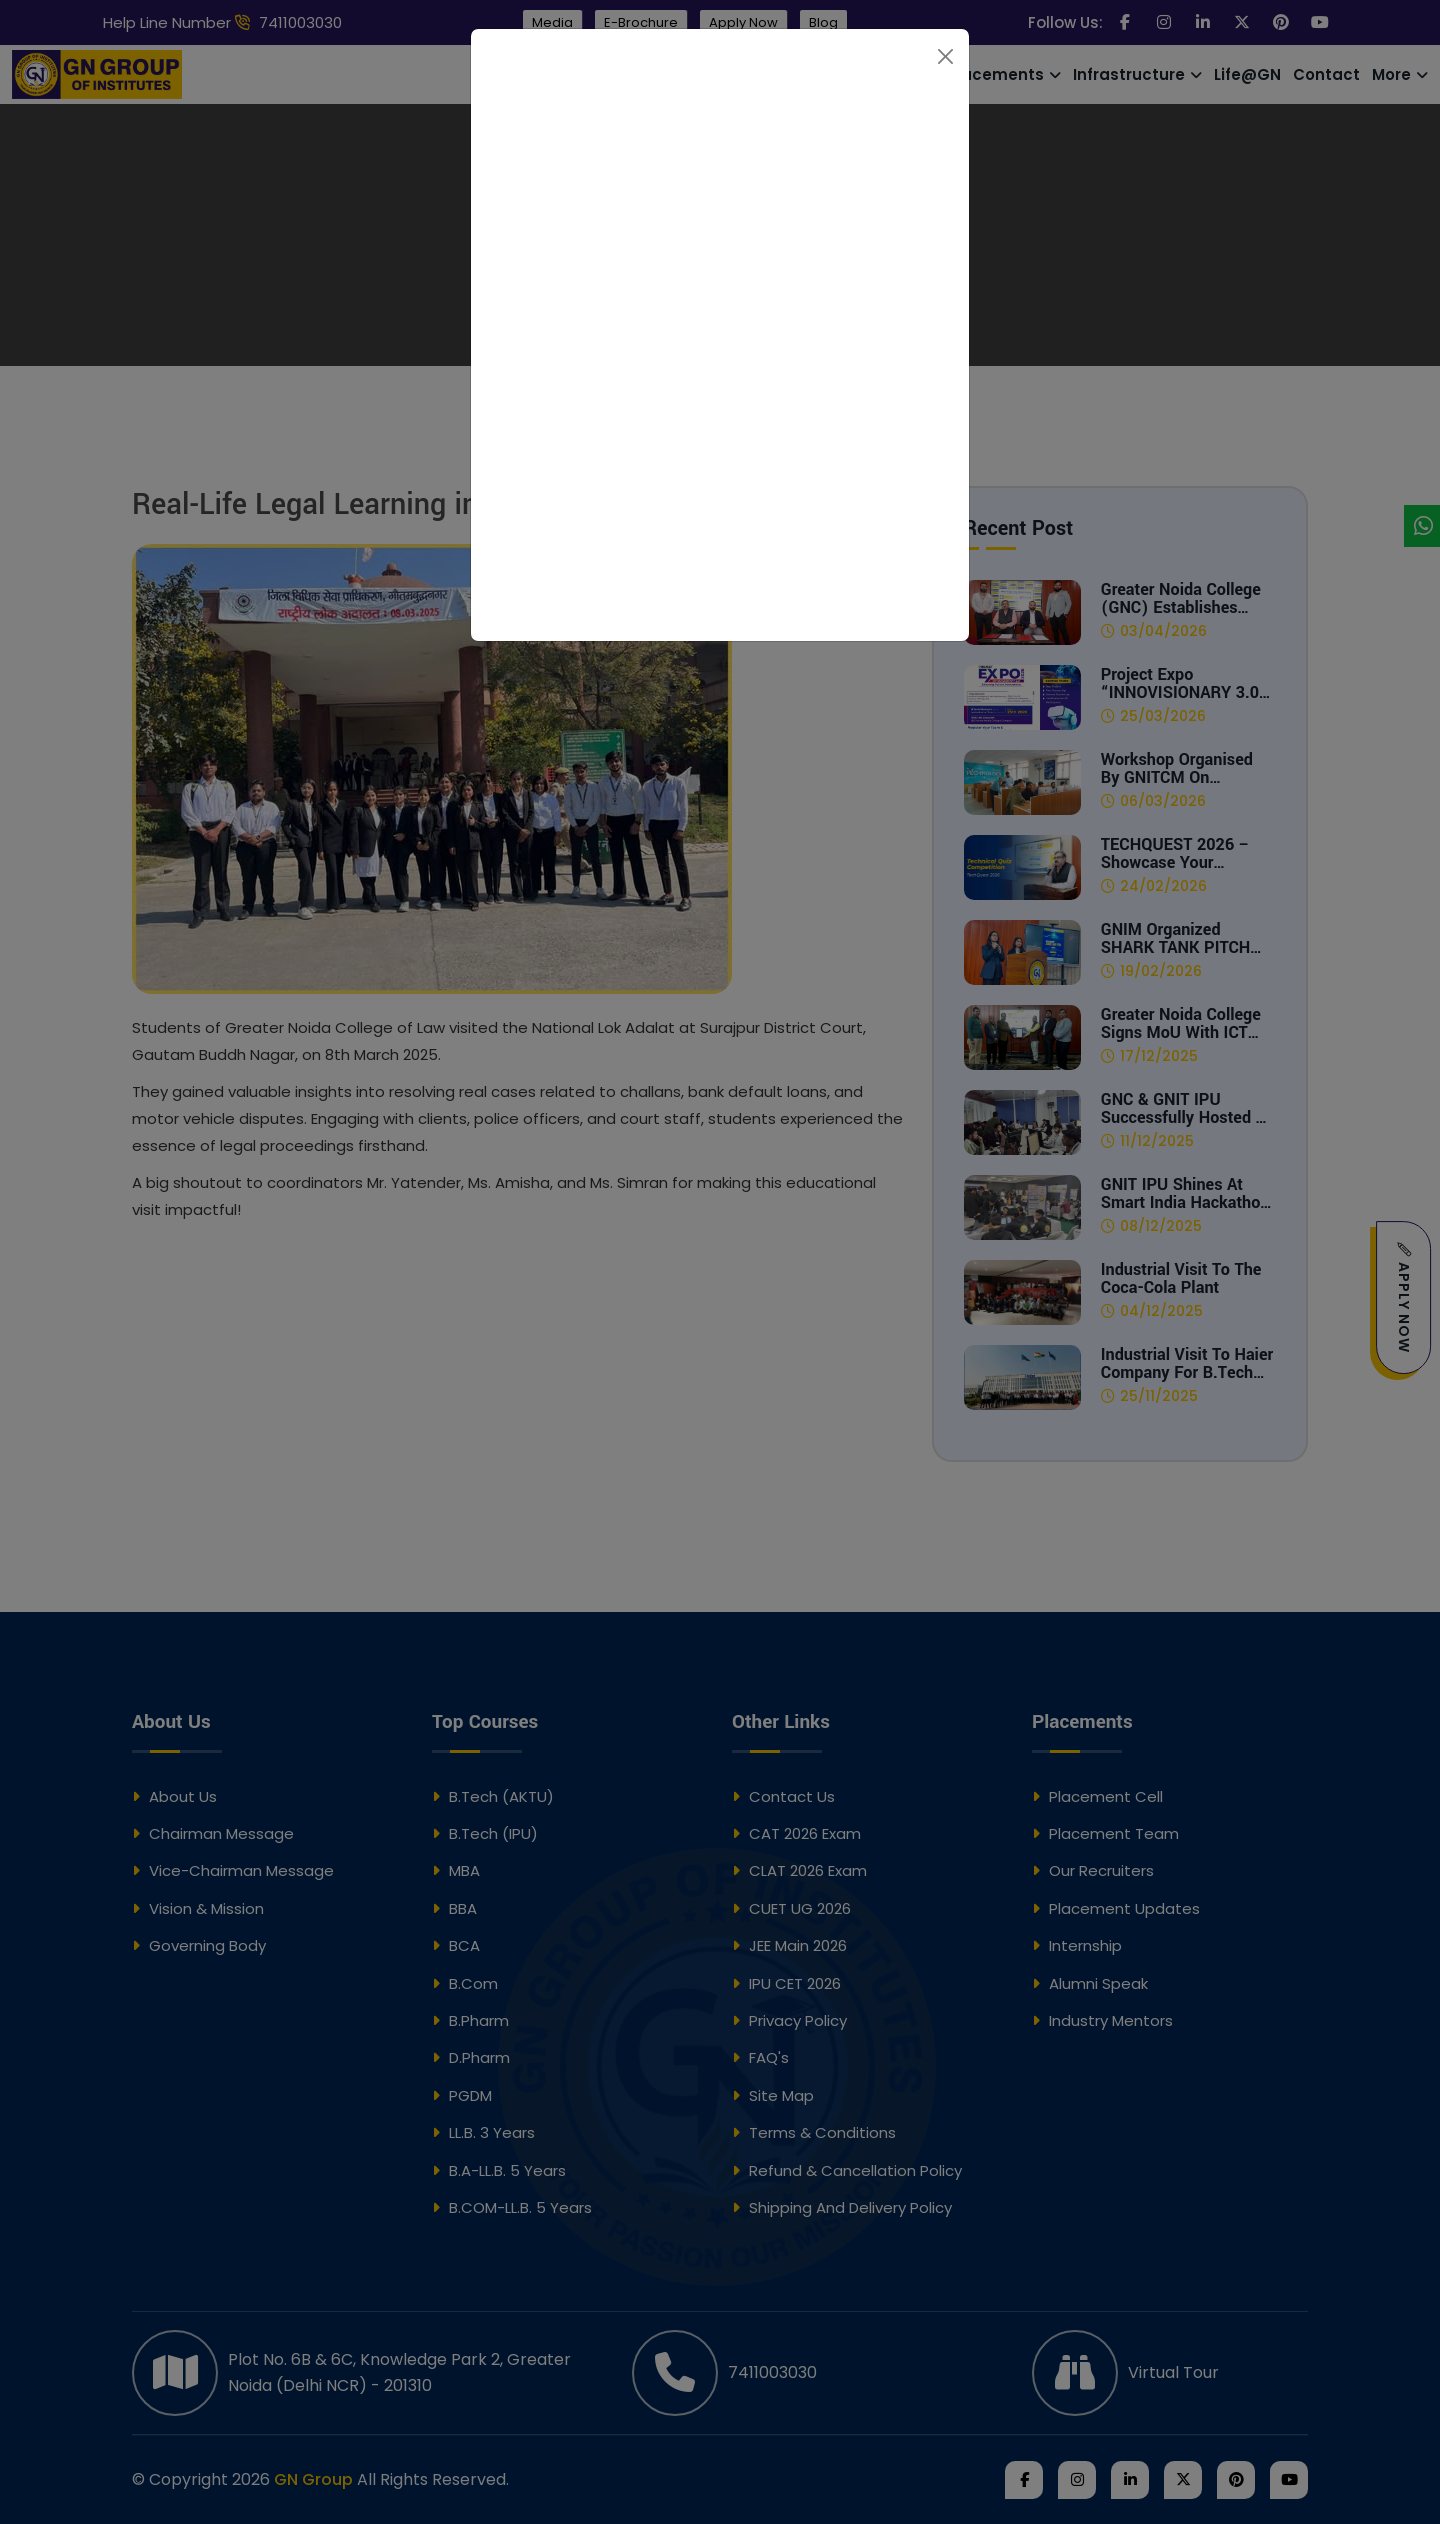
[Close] (945, 56)
